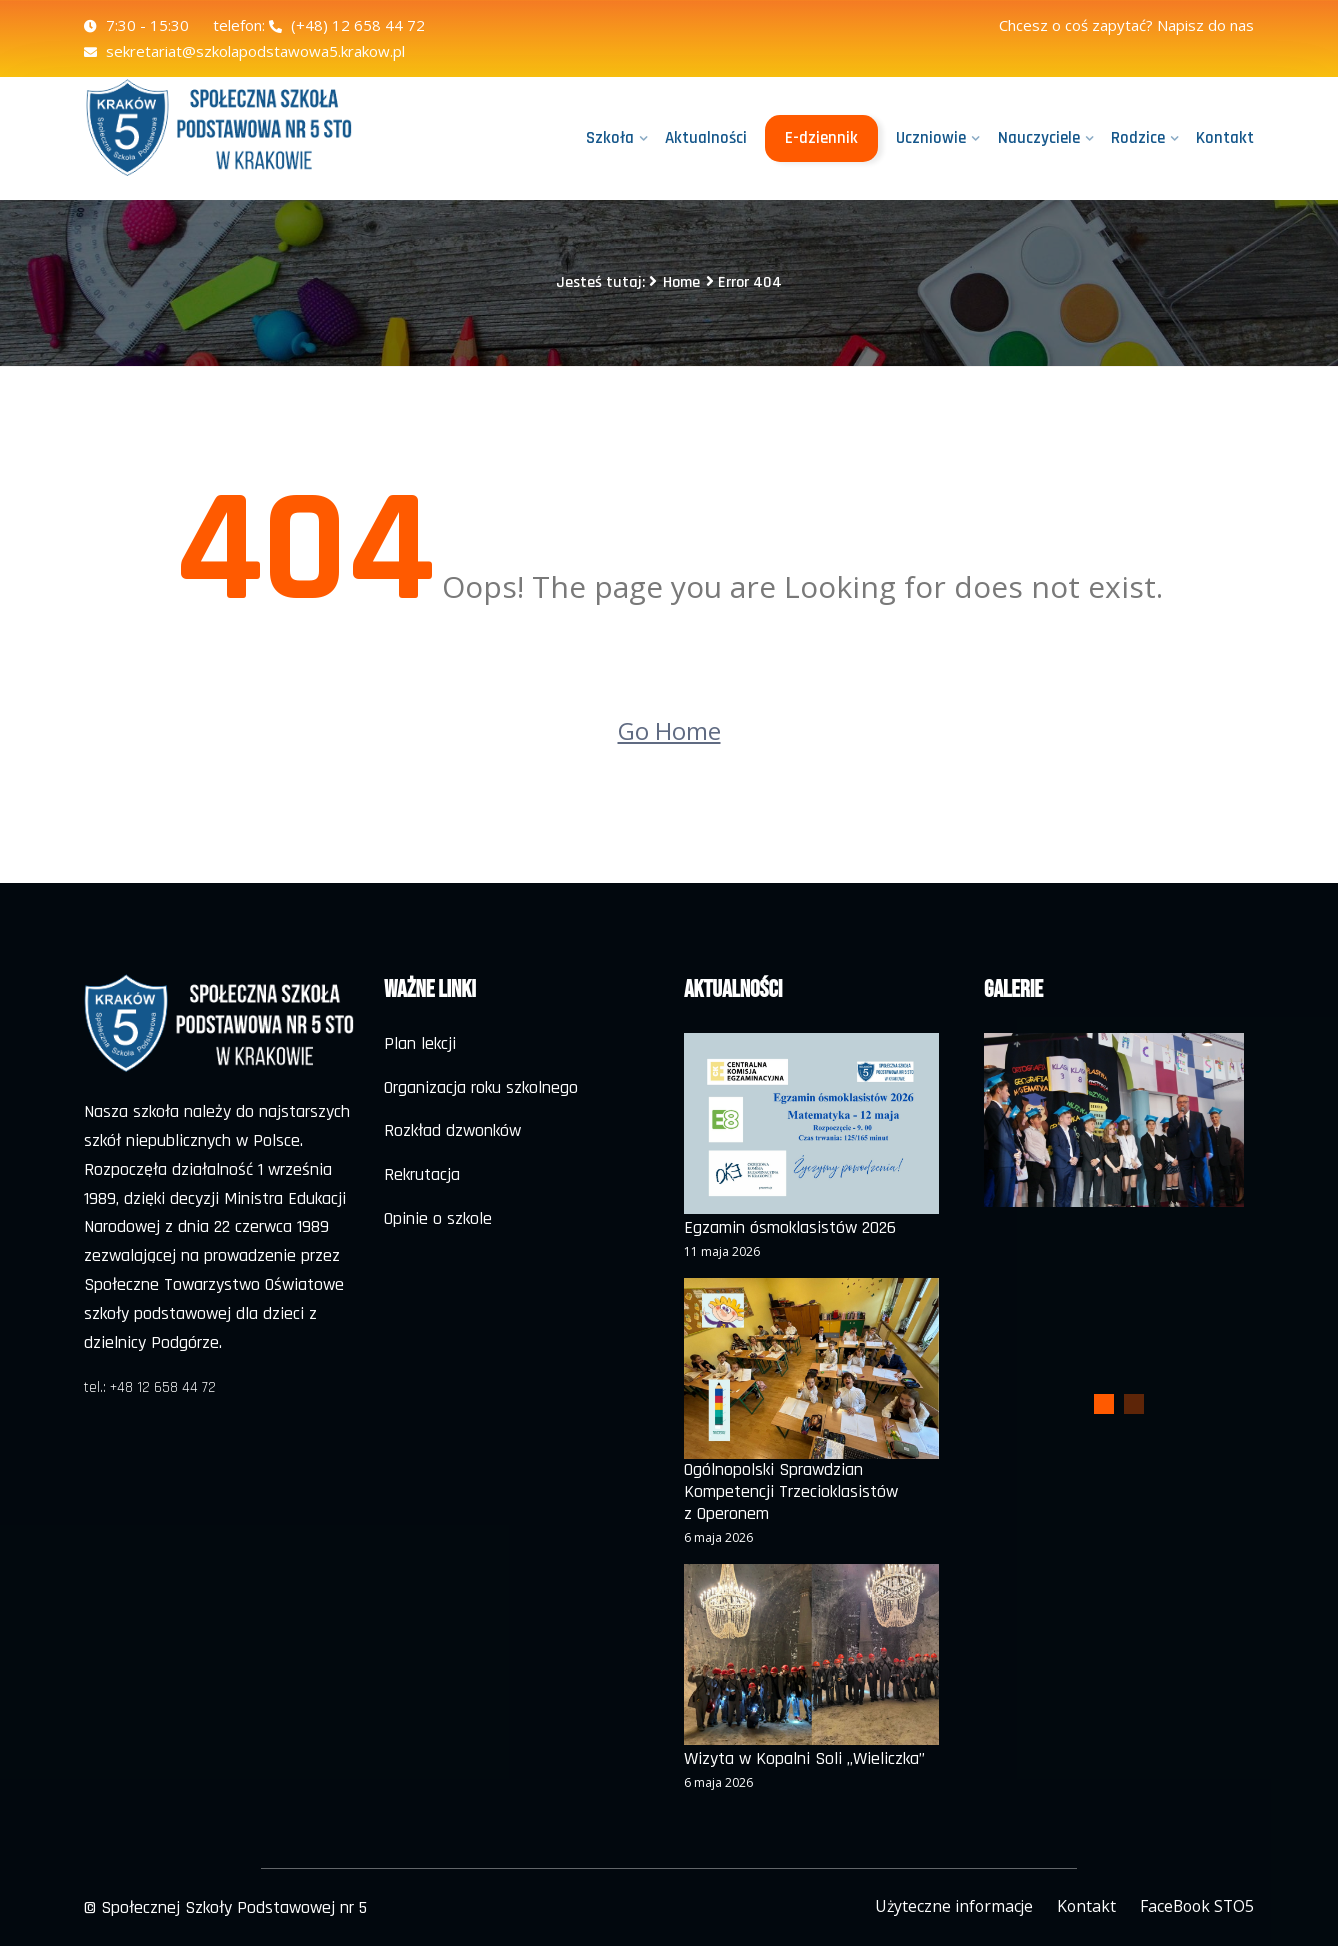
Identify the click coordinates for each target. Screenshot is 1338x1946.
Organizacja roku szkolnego (481, 1087)
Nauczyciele (1039, 138)
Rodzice (1138, 138)
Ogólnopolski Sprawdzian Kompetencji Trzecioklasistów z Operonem (791, 1491)
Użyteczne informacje (947, 1905)
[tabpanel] (1114, 1120)
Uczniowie (932, 138)
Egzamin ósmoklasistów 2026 (790, 1228)
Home (681, 282)
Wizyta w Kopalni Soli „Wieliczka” (804, 1759)
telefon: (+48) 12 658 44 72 (319, 25)
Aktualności (707, 138)
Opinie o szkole (438, 1218)
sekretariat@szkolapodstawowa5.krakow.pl (244, 51)
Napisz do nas (1205, 25)
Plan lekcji (420, 1043)
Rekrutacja (422, 1174)
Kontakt (1225, 138)
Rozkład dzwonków (452, 1130)
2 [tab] (1134, 1404)
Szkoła (611, 138)
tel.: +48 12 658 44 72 (150, 1387)
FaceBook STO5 (1195, 1905)
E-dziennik (822, 138)
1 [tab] (1104, 1404)
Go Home (669, 730)
